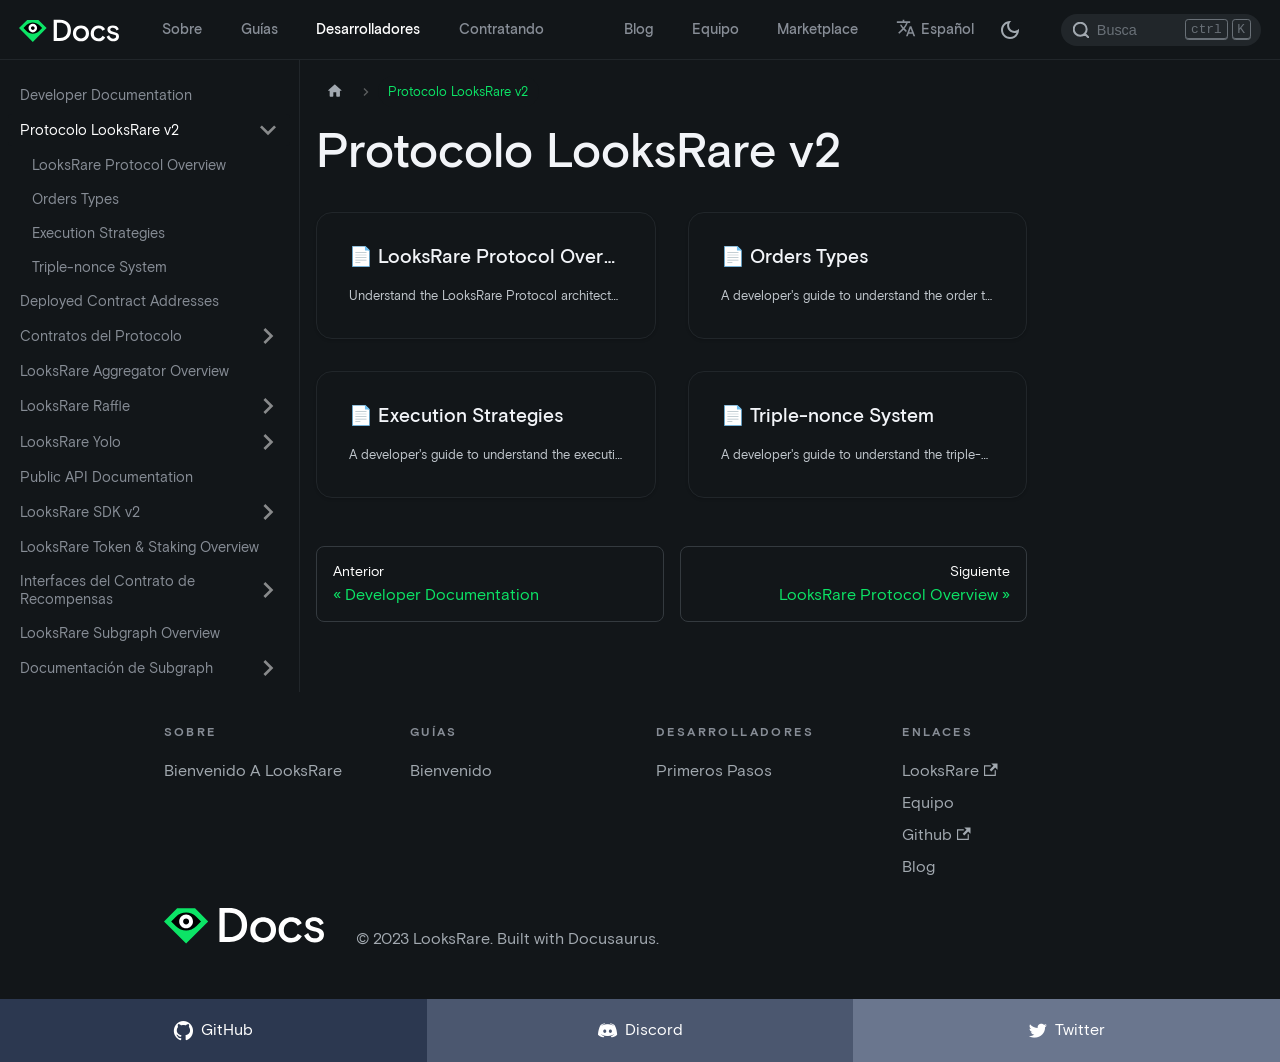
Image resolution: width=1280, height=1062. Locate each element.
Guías (259, 29)
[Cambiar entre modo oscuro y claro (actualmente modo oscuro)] (1010, 30)
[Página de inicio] (335, 91)
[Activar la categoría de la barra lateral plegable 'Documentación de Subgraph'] (268, 668)
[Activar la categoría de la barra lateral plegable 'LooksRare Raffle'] (268, 406)
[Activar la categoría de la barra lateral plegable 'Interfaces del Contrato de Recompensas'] (268, 590)
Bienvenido (451, 770)
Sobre (182, 29)
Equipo (715, 29)
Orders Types (75, 199)
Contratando (501, 29)
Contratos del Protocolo (101, 336)
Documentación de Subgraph (116, 668)
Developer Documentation (106, 95)
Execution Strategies (98, 233)
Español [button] (935, 29)
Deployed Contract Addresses (119, 301)
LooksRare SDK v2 (80, 512)
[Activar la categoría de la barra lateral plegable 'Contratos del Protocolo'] (268, 336)
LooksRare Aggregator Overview (124, 371)
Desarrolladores (368, 29)
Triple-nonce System (99, 267)
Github (936, 834)
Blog (638, 29)
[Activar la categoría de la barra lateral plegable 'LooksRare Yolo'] (268, 442)
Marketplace (817, 29)
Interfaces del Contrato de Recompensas (107, 590)
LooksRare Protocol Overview (129, 165)
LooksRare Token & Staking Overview (139, 547)
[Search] (1161, 30)
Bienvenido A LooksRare (253, 770)
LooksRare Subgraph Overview (120, 633)
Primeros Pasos (714, 770)
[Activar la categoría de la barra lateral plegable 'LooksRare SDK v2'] (268, 512)
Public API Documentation (106, 477)
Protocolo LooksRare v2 (99, 130)
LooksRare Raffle (75, 406)
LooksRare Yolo (70, 442)
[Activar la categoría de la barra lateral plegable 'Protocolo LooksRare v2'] (268, 130)
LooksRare (949, 770)
